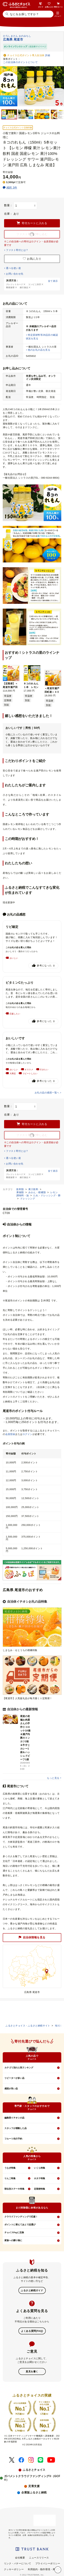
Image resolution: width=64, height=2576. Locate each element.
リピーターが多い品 (14, 2078)
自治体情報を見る (32, 1937)
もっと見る (53, 1778)
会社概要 (20, 2557)
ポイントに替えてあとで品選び (19, 2224)
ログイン (27, 1434)
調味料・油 (23, 1195)
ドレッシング (27, 1198)
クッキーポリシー (14, 2569)
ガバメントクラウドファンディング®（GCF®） (32, 2478)
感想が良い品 (11, 2088)
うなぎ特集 (10, 2168)
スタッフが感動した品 (15, 2128)
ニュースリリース (39, 2557)
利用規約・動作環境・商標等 (44, 2569)
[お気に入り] (57, 2569)
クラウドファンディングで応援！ (21, 2216)
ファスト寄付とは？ (17, 250)
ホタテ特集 (39, 2178)
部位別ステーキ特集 (14, 2189)
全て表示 (53, 281)
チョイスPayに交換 (14, 2232)
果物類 (20, 1192)
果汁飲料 (33, 1189)
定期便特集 (39, 2189)
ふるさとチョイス (34, 2469)
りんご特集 (10, 2178)
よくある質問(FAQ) (32, 2331)
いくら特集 (39, 2168)
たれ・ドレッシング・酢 (47, 1195)
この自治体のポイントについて (20, 62)
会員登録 (10, 1434)
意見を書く (32, 2371)
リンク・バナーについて (17, 2563)
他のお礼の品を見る (39, 349)
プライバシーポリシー (47, 2563)
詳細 (47, 55)
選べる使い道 (13, 268)
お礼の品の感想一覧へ (47, 1092)
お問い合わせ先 (14, 273)
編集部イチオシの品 (14, 2117)
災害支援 (34, 2486)
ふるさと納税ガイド (32, 2290)
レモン (54, 1192)
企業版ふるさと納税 (34, 2492)
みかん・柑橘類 (37, 1192)
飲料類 (20, 1189)
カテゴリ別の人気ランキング (18, 2067)
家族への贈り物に (13, 2240)
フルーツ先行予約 (13, 2138)
